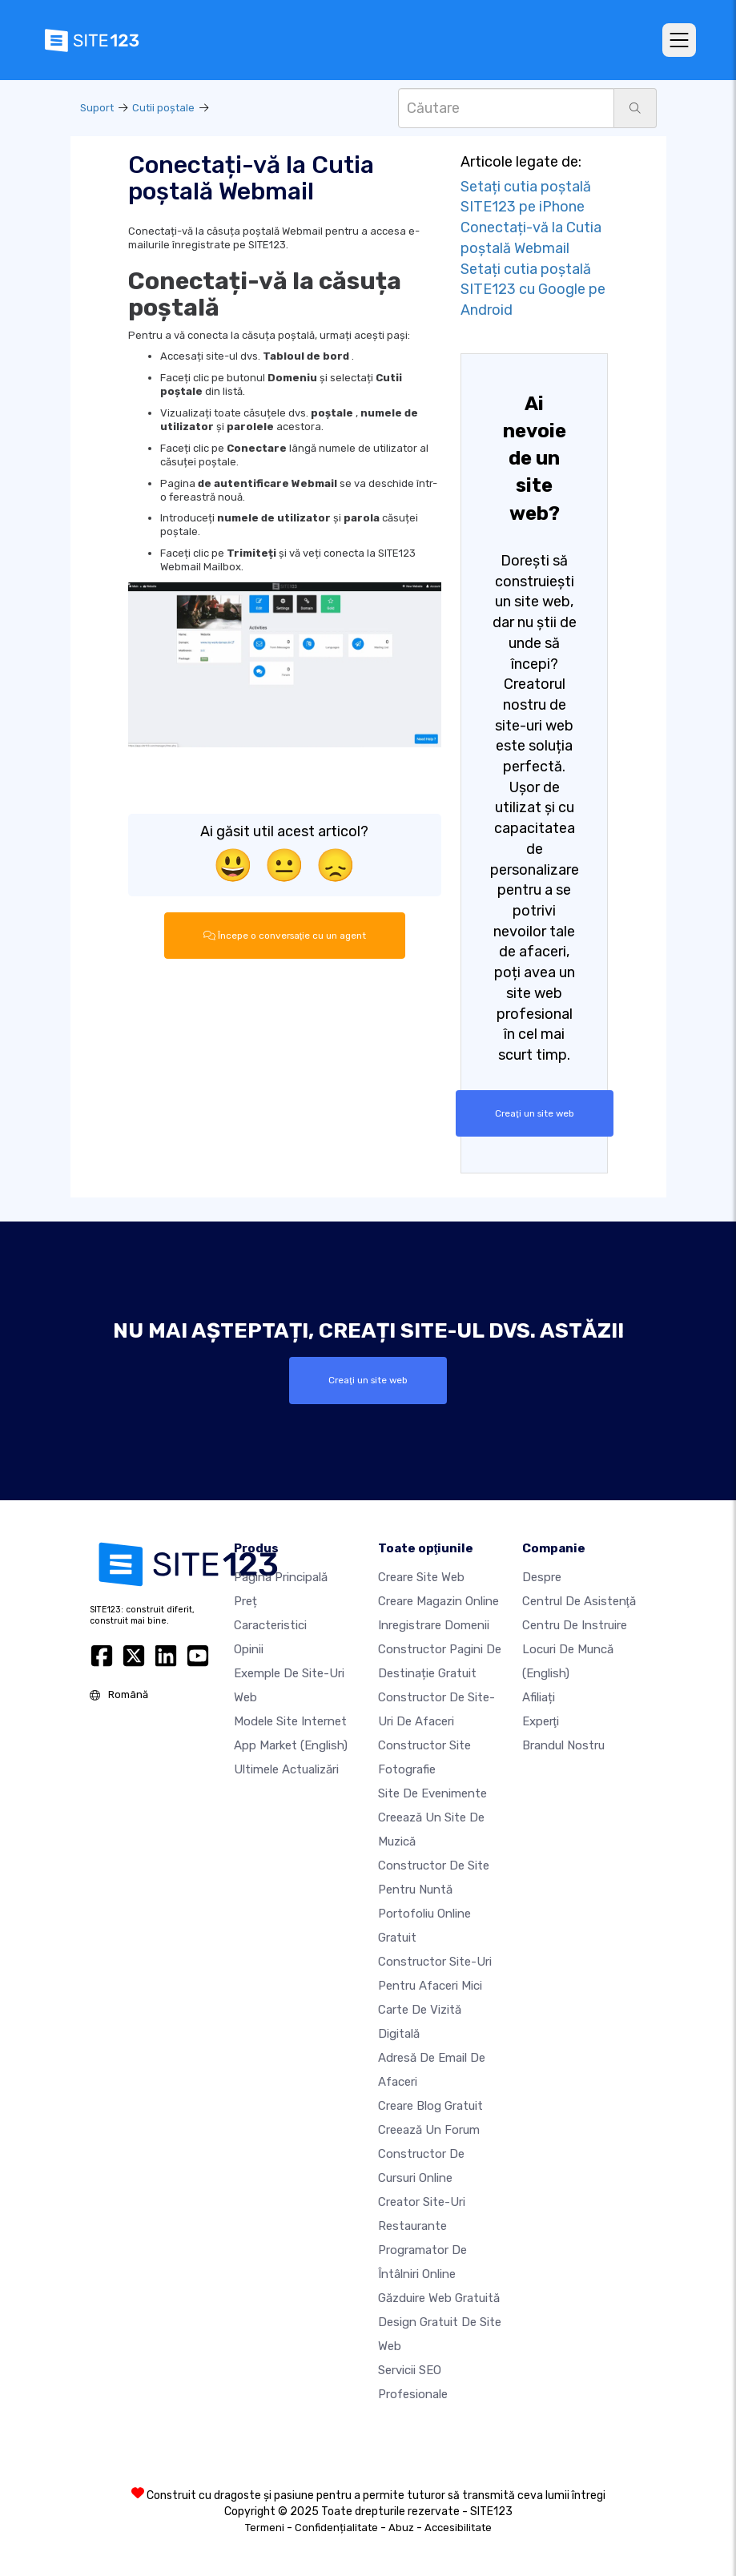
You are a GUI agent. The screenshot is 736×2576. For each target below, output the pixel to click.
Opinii (248, 1649)
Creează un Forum (429, 2130)
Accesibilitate (458, 2528)
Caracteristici (270, 1625)
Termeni (264, 2528)
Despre (541, 1577)
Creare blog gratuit (430, 2106)
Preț (245, 1601)
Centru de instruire (574, 1625)
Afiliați (538, 1697)
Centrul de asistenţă (579, 1601)
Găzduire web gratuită (439, 2298)
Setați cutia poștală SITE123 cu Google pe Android (533, 289)
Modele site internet (290, 1721)
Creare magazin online (438, 1601)
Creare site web (421, 1577)
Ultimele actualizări (286, 1769)
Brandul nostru (563, 1745)
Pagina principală (281, 1577)
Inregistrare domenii (433, 1625)
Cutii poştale (163, 108)
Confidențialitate (336, 2528)
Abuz (401, 2528)
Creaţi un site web (534, 1113)
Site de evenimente (432, 1793)
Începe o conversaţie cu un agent (284, 935)
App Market (291, 1745)
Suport (97, 108)
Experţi (540, 1721)
